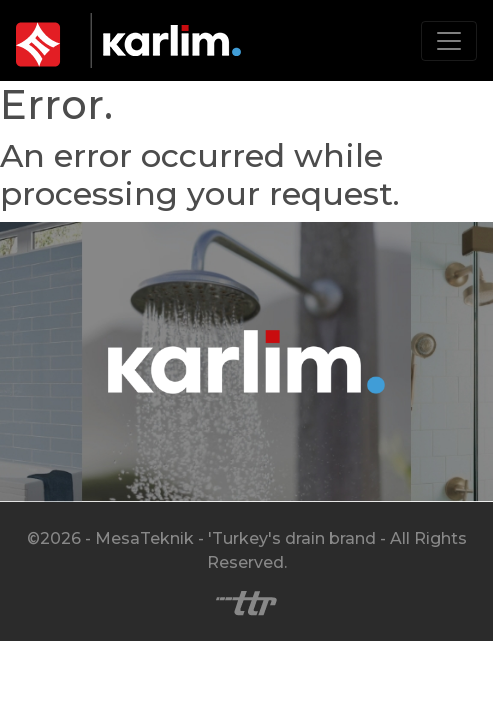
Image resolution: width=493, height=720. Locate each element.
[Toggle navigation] (449, 41)
